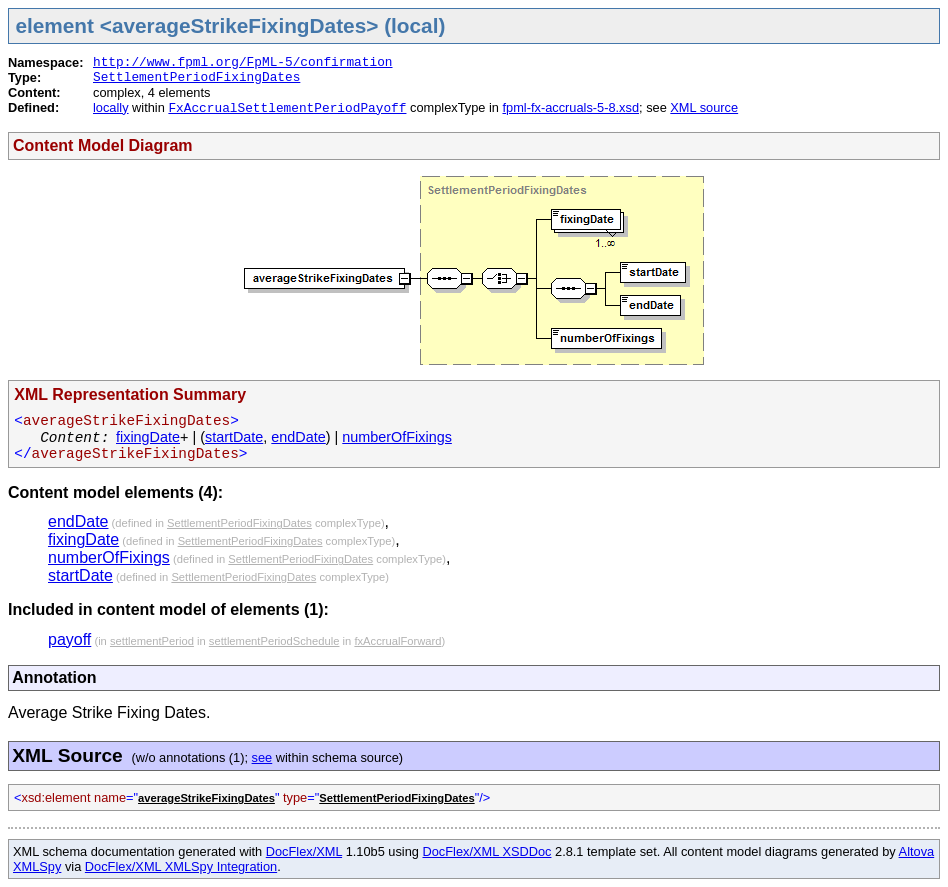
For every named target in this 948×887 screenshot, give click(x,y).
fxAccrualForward (397, 641)
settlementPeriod (152, 641)
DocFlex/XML (304, 851)
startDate (234, 437)
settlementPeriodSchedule (274, 641)
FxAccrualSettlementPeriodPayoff (287, 108)
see (262, 757)
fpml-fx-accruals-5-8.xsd (570, 107)
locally (111, 107)
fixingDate (148, 437)
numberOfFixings (397, 437)
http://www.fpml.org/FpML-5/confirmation (243, 62)
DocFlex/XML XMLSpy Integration (181, 866)
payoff (69, 639)
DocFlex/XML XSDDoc (487, 851)
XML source (704, 107)
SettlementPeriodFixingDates (196, 77)
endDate (298, 437)
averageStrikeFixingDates (206, 798)
